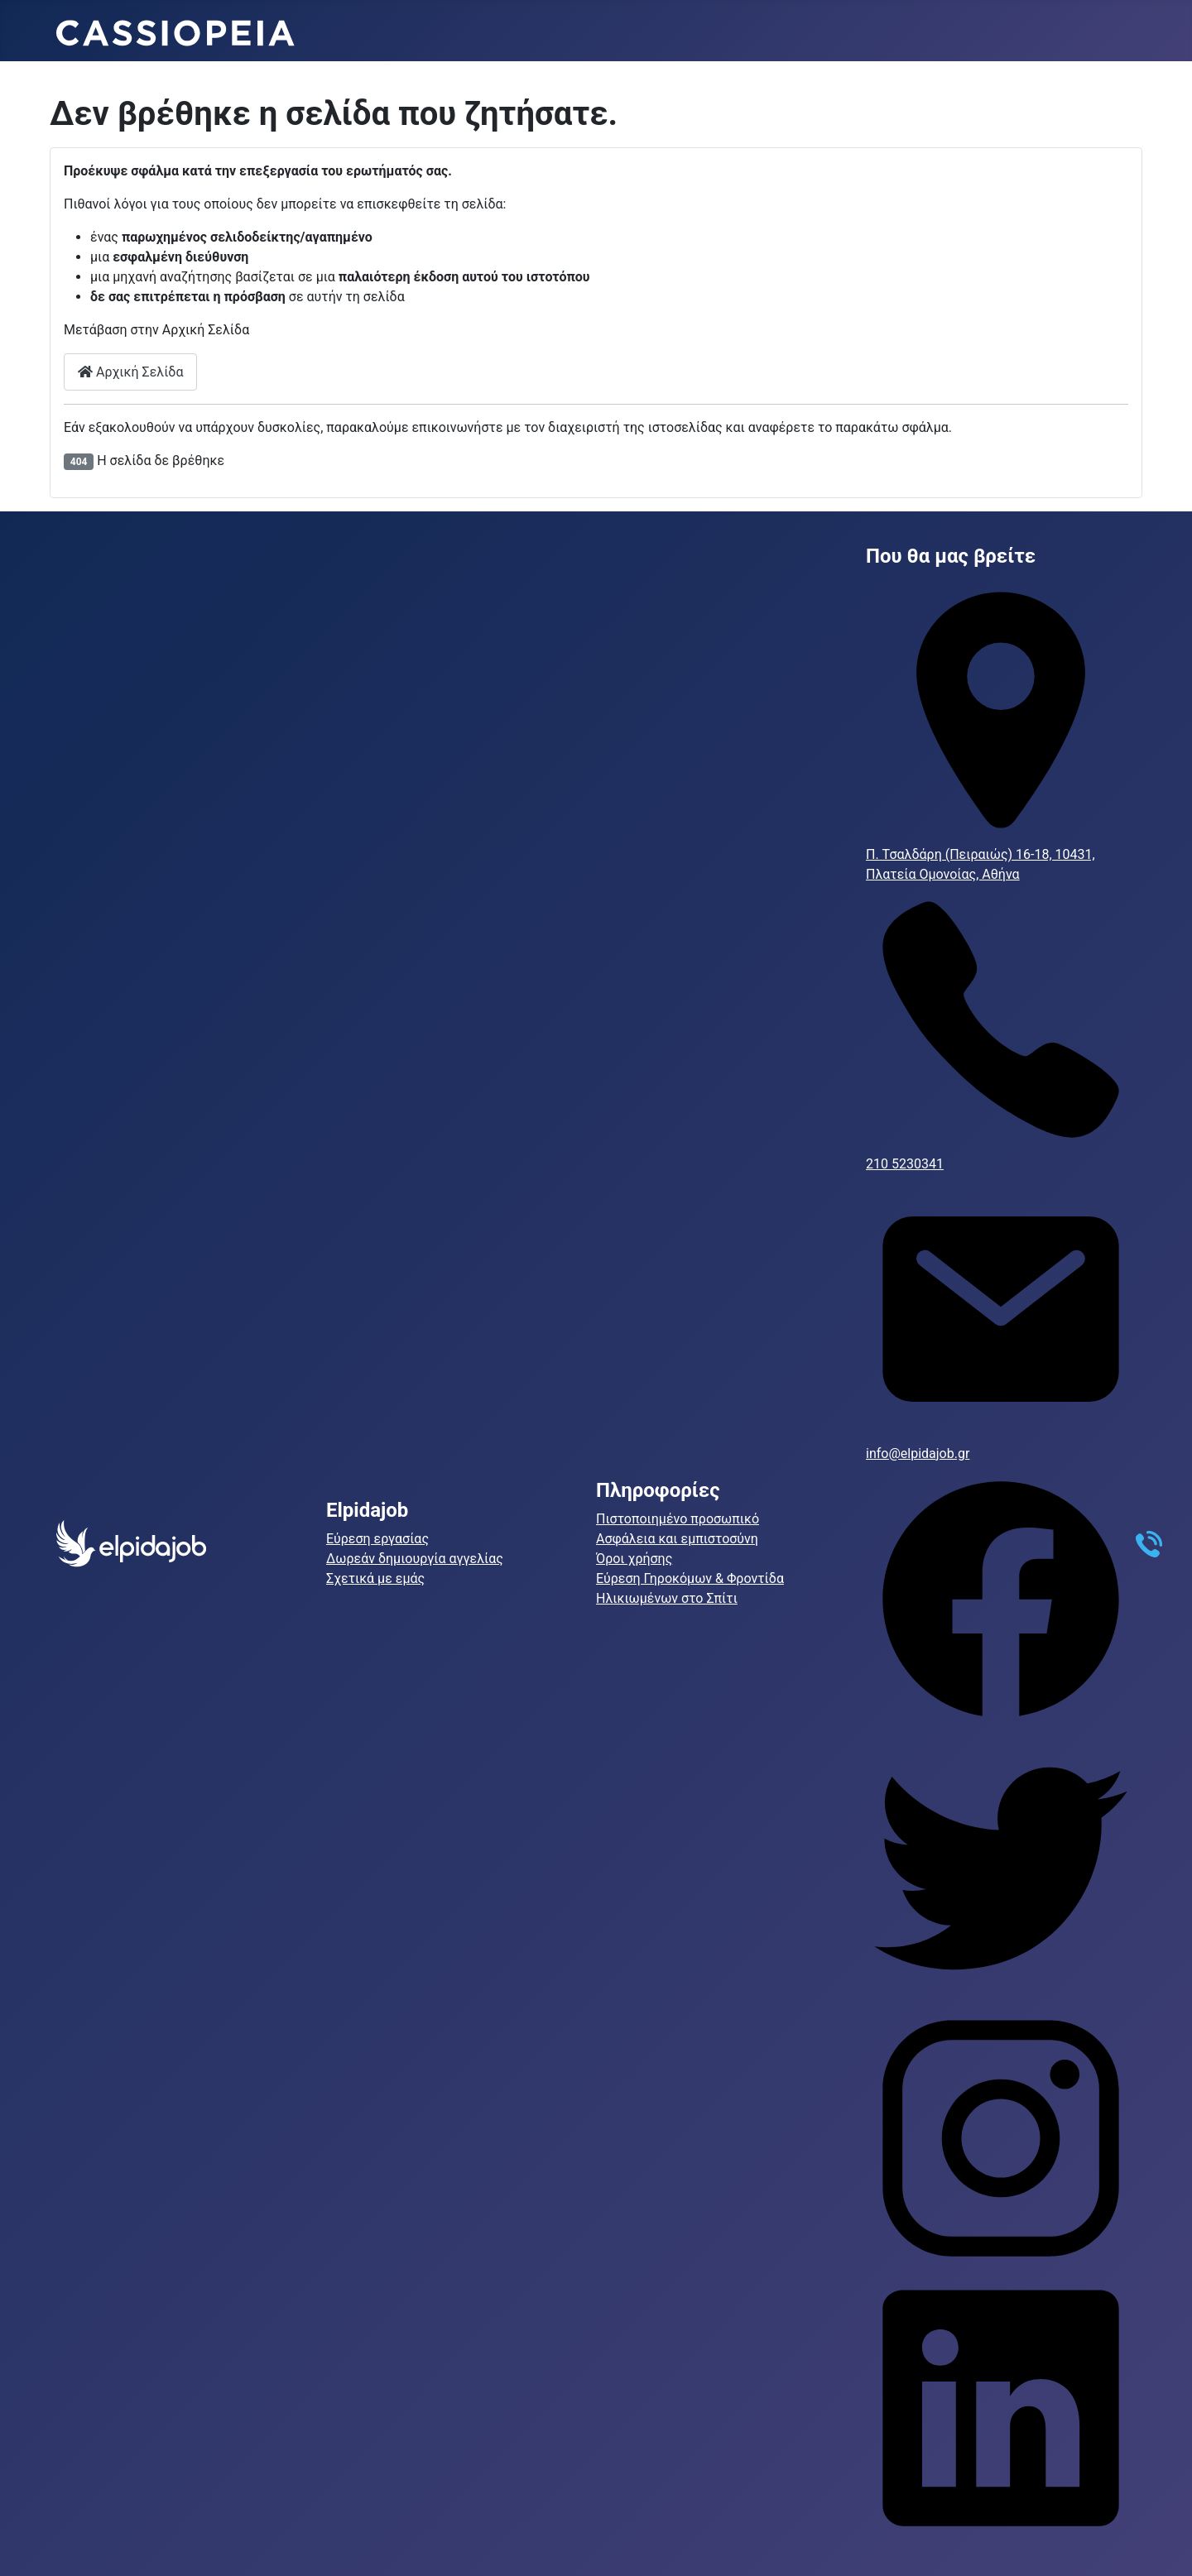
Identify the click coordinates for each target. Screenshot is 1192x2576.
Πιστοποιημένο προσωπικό (677, 1519)
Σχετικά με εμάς (375, 1578)
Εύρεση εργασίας (377, 1539)
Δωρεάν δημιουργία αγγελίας (414, 1558)
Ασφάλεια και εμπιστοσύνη (677, 1539)
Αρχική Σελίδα (130, 372)
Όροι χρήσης (634, 1558)
